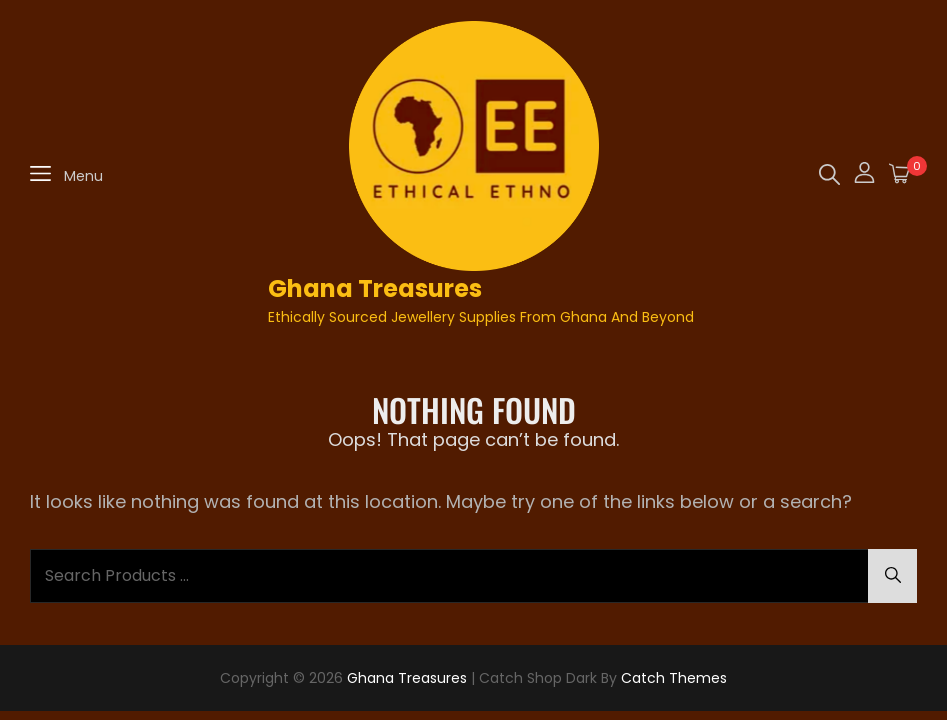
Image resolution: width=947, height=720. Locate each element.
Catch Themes (674, 678)
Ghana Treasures (375, 288)
